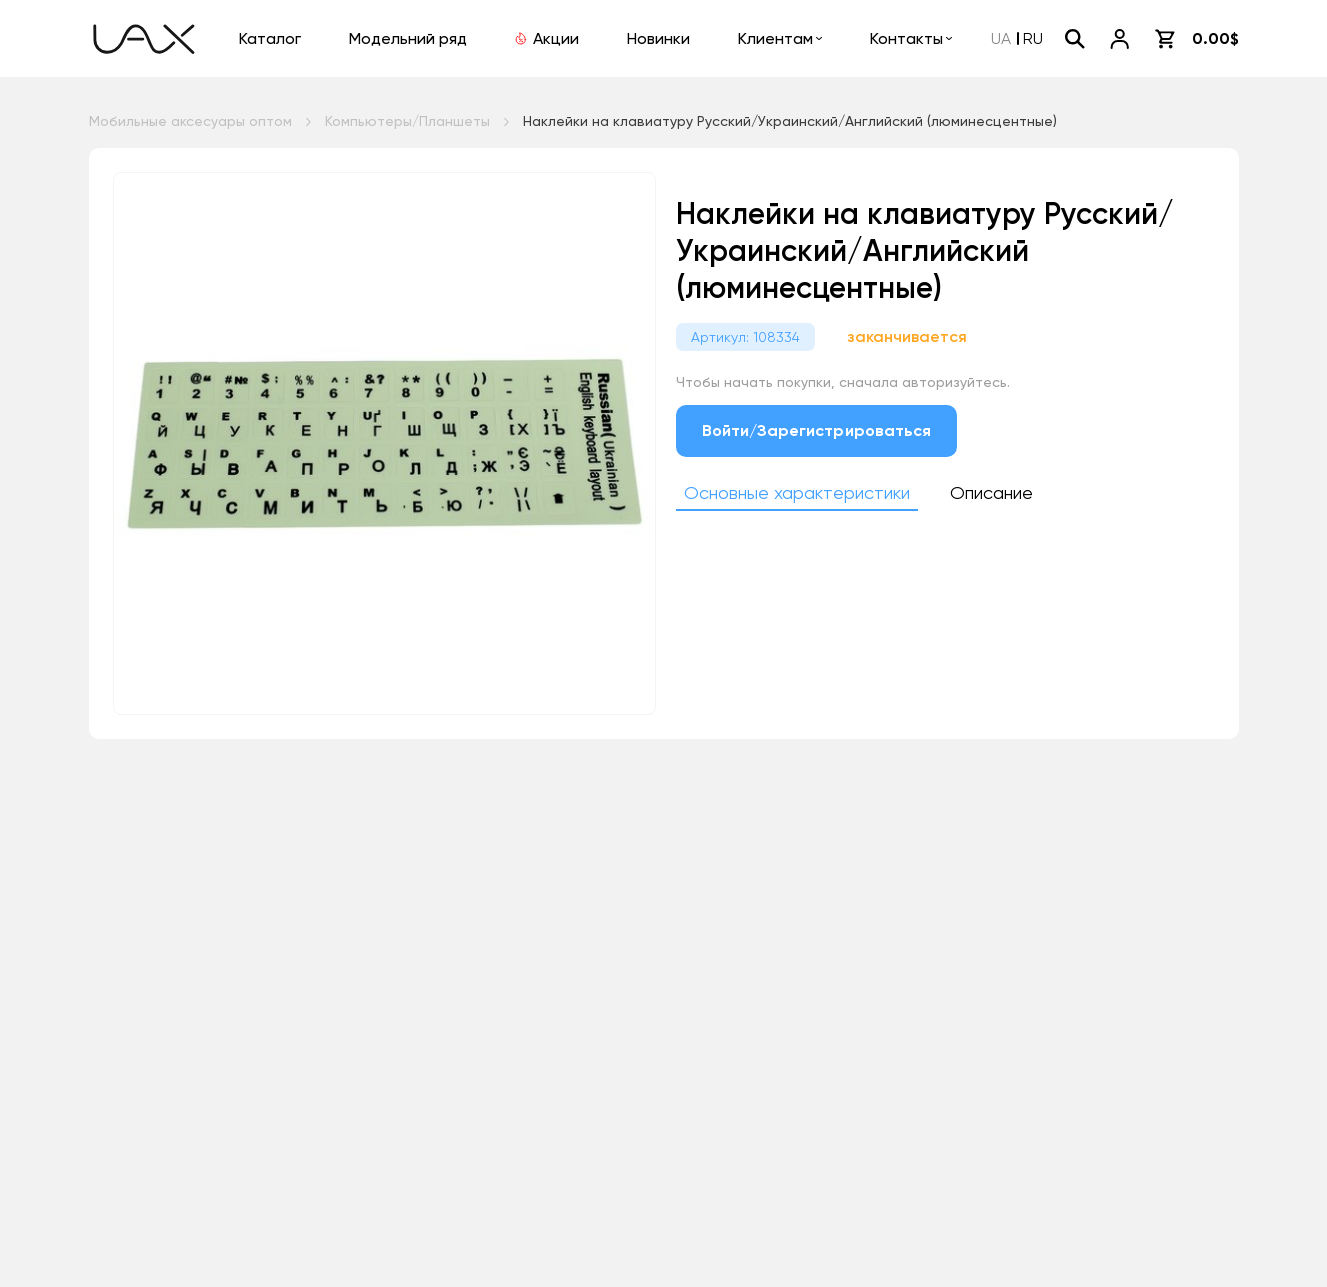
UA (1001, 38)
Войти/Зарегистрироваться (817, 430)
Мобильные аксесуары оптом (190, 121)
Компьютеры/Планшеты (407, 121)
